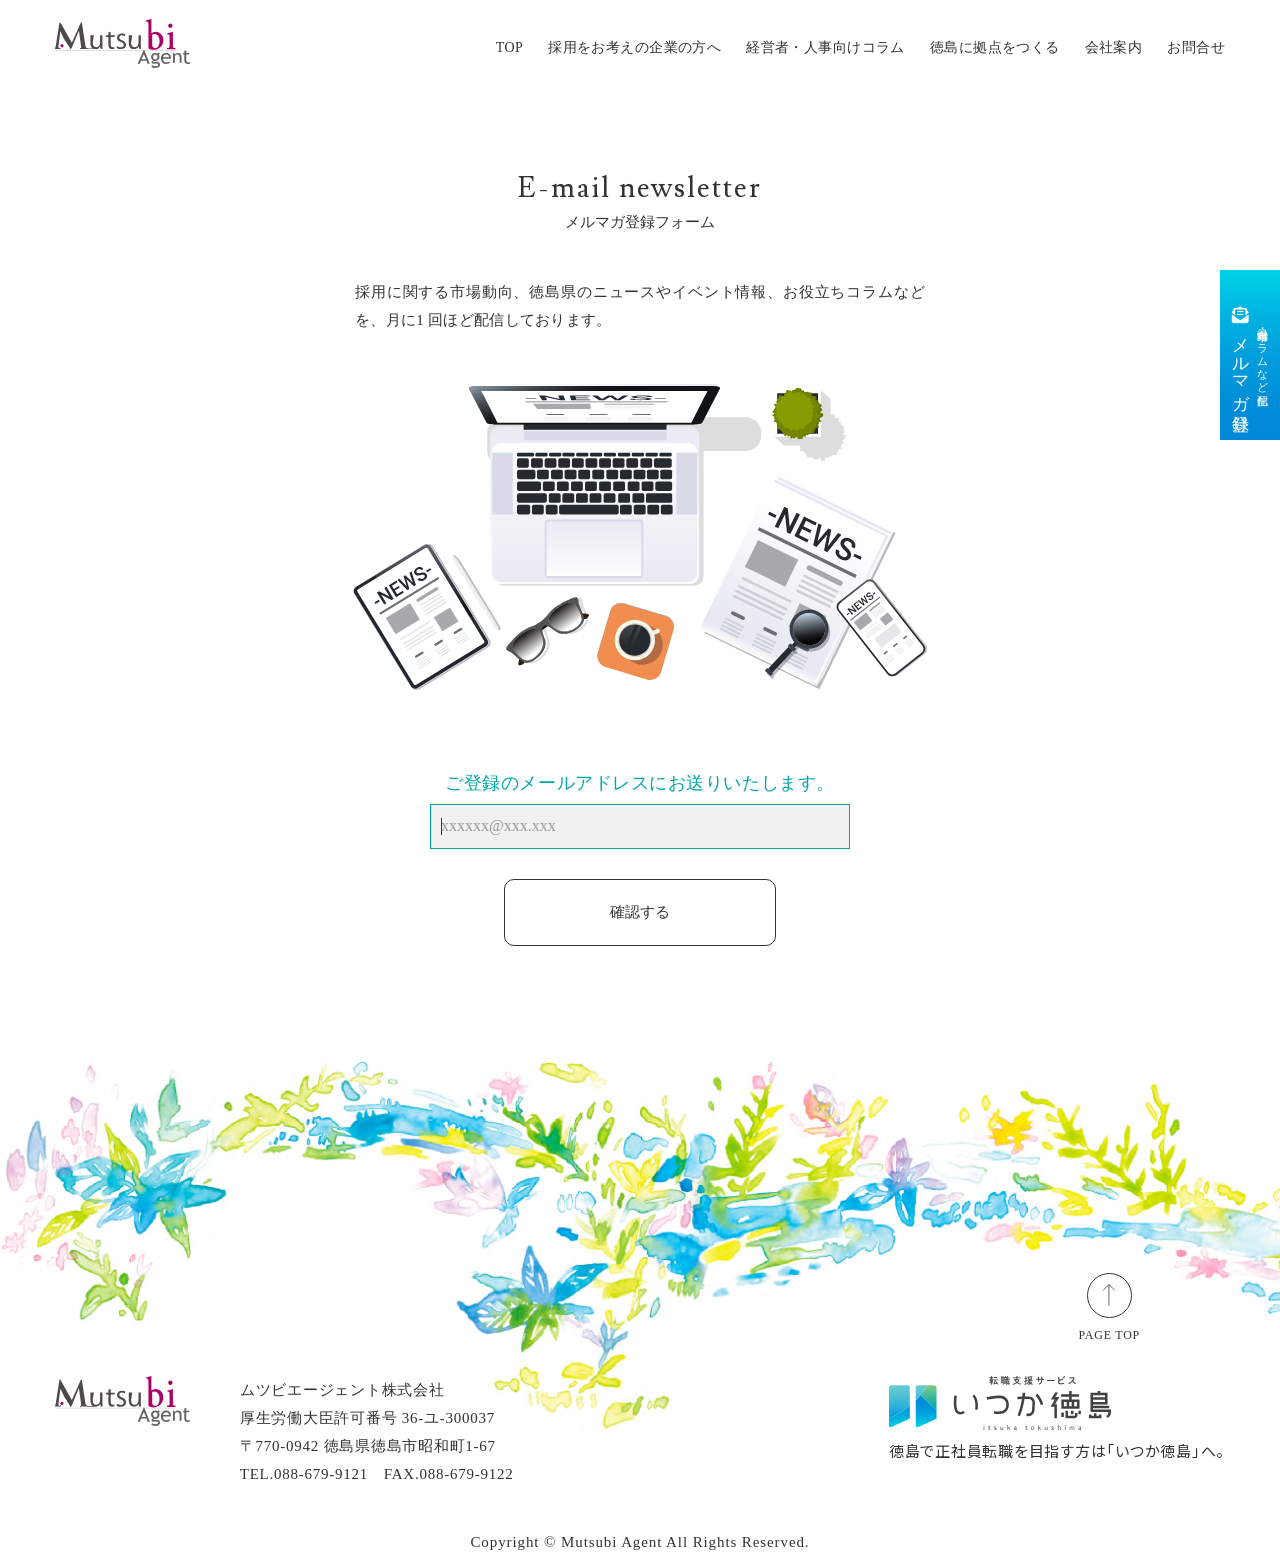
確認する (640, 912)
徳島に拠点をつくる (995, 47)
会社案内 (1114, 47)
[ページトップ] (1109, 1294)
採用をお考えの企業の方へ (634, 47)
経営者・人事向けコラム (825, 47)
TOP (509, 47)
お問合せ (1196, 47)
